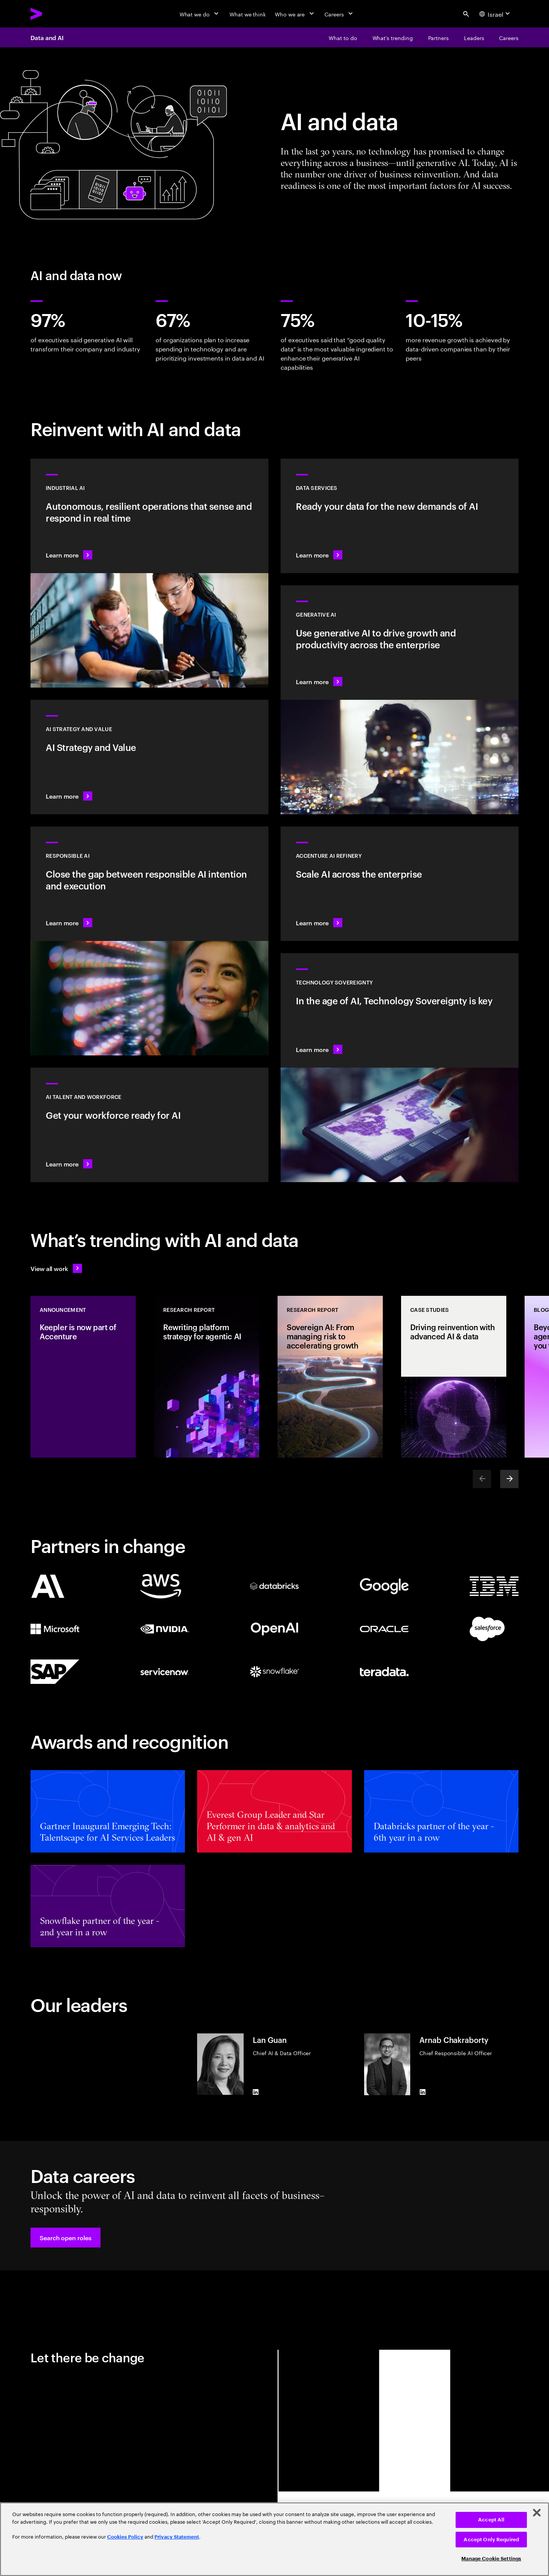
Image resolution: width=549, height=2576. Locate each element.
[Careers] (339, 13)
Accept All (491, 2519)
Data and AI (47, 37)
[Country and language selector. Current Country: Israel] (495, 14)
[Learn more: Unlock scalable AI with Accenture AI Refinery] (399, 883)
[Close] (536, 2512)
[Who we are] (295, 13)
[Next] (509, 1479)
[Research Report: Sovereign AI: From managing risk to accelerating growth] (330, 1377)
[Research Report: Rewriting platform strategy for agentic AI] (206, 1377)
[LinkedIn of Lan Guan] (256, 2092)
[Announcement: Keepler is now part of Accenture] (83, 1377)
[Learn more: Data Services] (399, 516)
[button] (65, 2237)
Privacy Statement (176, 2536)
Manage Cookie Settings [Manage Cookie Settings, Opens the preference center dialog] (491, 2558)
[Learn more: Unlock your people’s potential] (149, 1125)
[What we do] (200, 13)
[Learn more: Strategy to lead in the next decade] (149, 757)
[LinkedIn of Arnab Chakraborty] (422, 2092)
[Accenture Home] (53, 14)
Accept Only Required (491, 2539)
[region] (274, 2539)
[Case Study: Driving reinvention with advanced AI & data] (453, 1377)
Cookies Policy (125, 2536)
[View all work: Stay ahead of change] (56, 1268)
